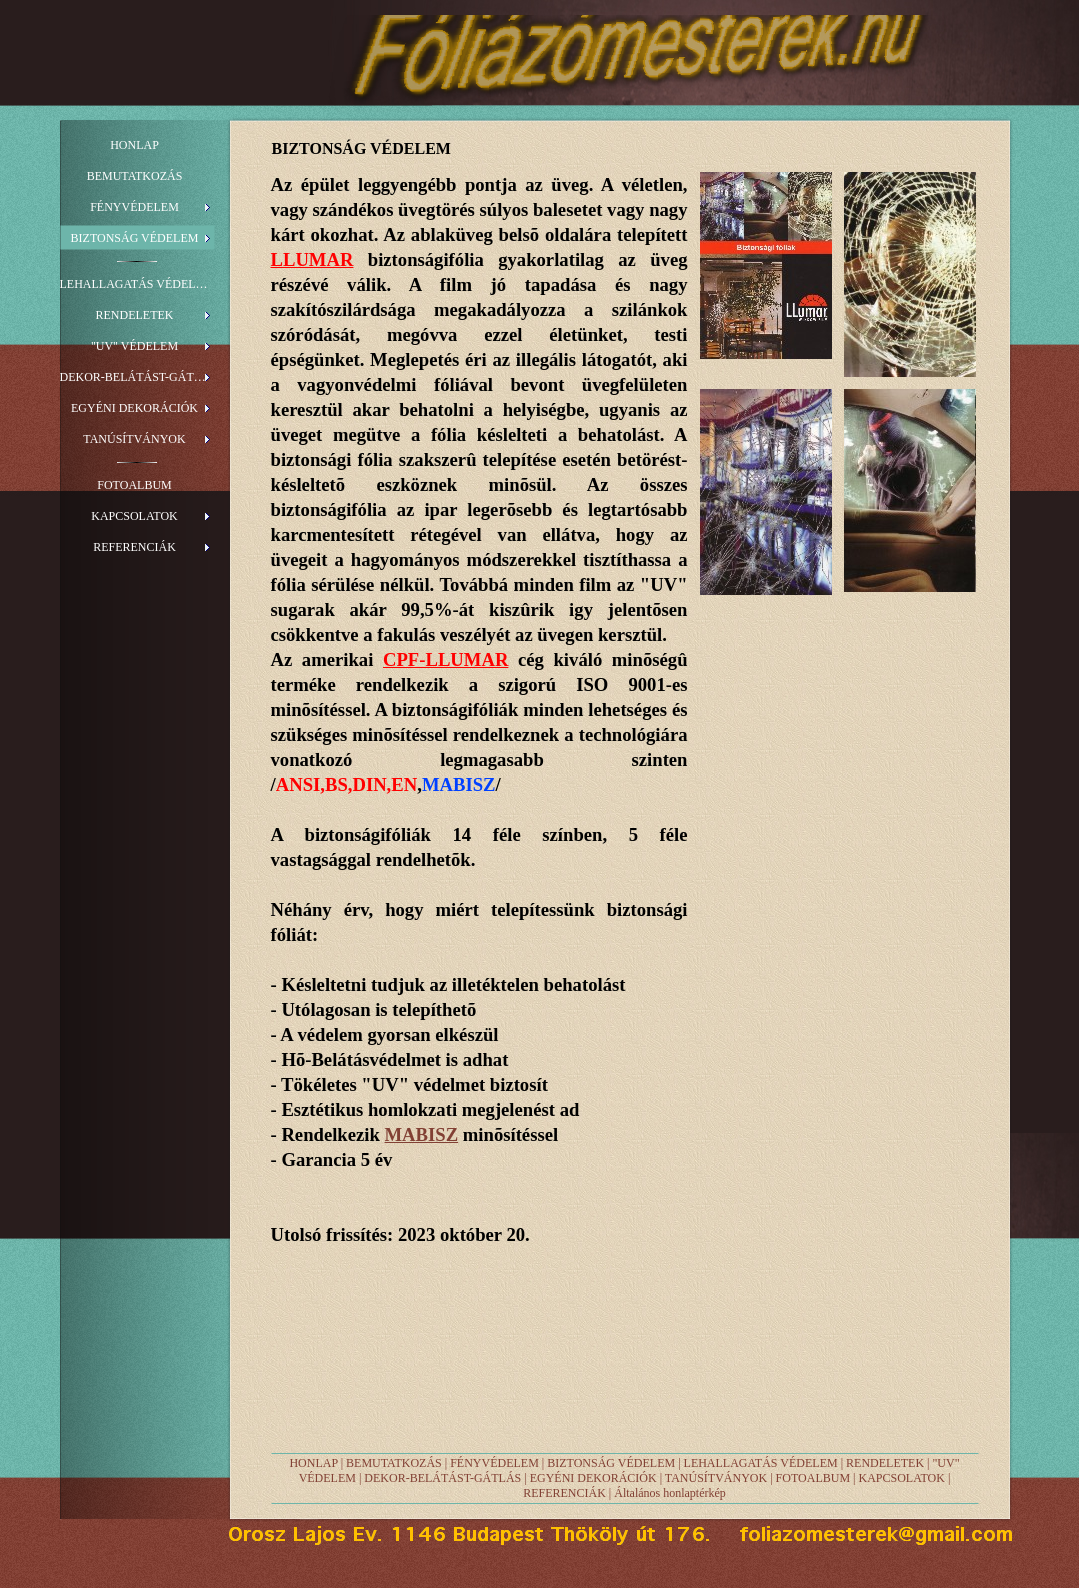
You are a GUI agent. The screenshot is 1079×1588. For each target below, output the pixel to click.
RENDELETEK (885, 1463)
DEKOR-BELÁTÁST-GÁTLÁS (442, 1478)
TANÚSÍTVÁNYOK (716, 1478)
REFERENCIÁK (564, 1493)
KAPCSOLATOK (901, 1478)
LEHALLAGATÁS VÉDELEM (761, 1463)
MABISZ (422, 1134)
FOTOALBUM (813, 1478)
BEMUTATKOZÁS (394, 1463)
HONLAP (313, 1463)
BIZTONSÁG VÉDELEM (611, 1463)
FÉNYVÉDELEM (494, 1463)
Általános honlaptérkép (670, 1493)
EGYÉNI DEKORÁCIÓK (593, 1478)
